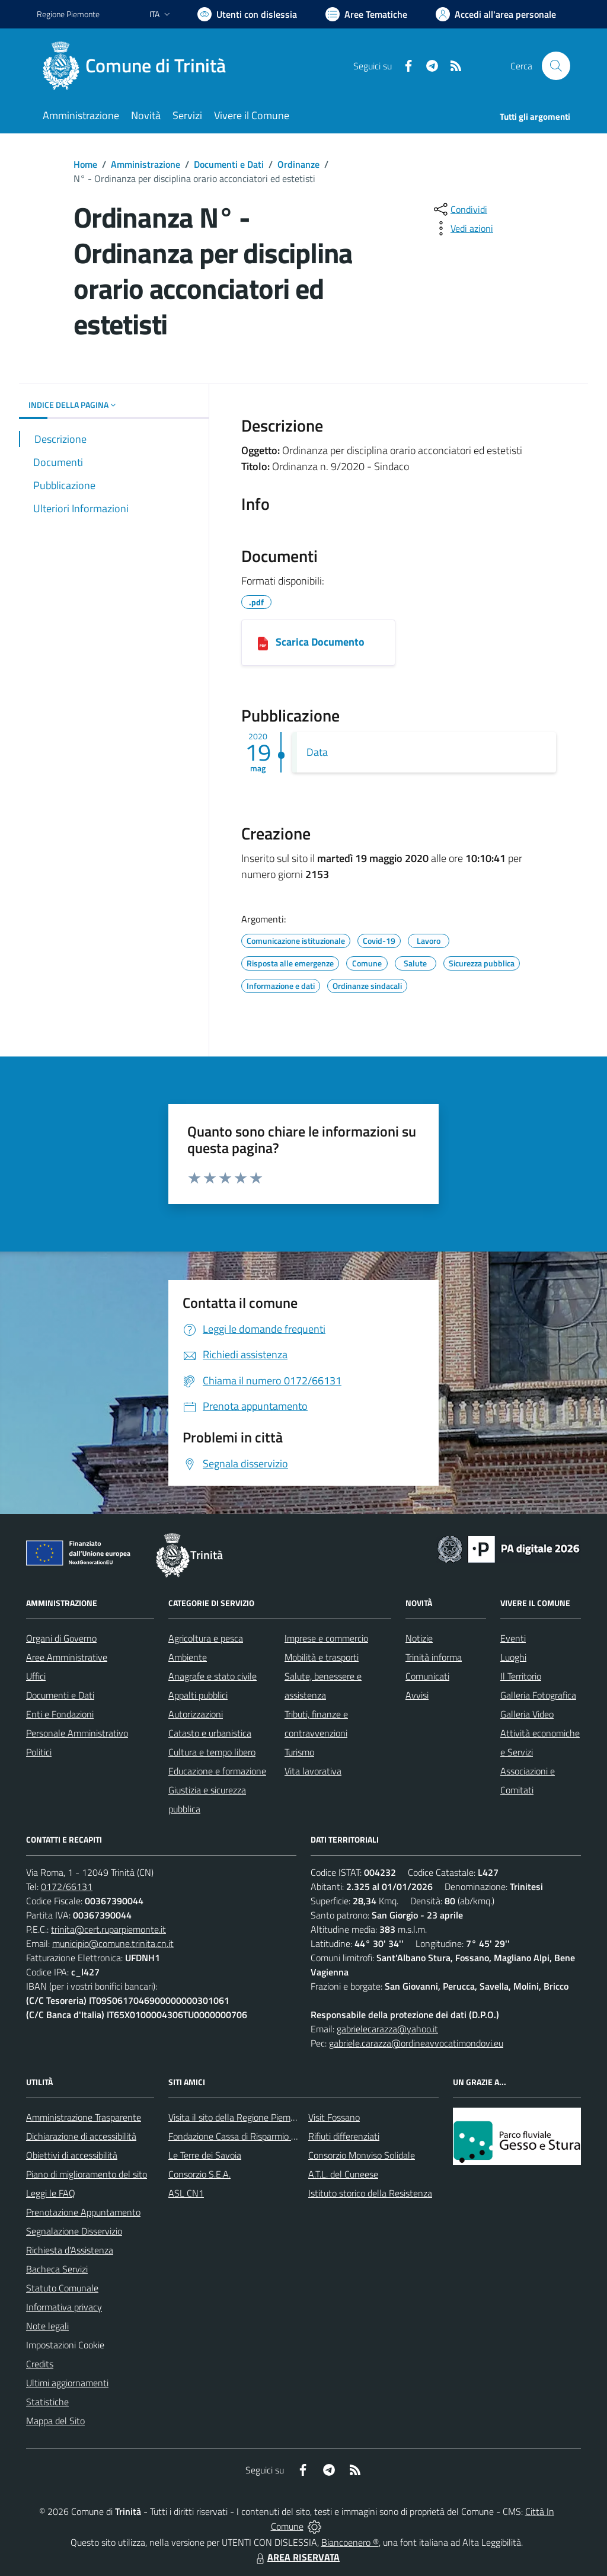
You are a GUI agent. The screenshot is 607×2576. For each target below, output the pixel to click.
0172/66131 (66, 1886)
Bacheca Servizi (57, 2269)
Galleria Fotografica (538, 1695)
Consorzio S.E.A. (199, 2174)
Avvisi (417, 1695)
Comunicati (427, 1676)
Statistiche (47, 2402)
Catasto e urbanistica (209, 1733)
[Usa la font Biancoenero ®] (247, 14)
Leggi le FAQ (50, 2193)
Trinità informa (433, 1657)
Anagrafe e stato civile (212, 1676)
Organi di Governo (61, 1638)
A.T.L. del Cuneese (343, 2174)
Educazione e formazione (217, 1771)
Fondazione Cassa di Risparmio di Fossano (250, 2136)
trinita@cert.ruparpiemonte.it (108, 1929)
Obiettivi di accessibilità (71, 2155)
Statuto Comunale (62, 2288)
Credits (39, 2364)
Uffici (36, 1676)
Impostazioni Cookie (65, 2345)
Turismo (299, 1752)
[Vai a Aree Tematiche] (366, 14)
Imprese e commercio (326, 1638)
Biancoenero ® (350, 2542)
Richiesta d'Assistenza (69, 2250)
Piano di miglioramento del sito (86, 2174)
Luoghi (513, 1657)
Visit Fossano (334, 2117)
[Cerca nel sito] (556, 66)
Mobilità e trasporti (322, 1657)
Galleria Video (527, 1714)
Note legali (47, 2326)
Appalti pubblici (198, 1695)
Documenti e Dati (229, 164)
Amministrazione (145, 164)
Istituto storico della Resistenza (370, 2193)
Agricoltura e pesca (205, 1638)
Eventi (513, 1638)
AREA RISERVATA (296, 2557)
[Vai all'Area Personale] (495, 14)
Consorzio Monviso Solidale (361, 2155)
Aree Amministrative (66, 1657)
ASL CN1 (186, 2193)
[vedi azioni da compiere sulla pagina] (462, 228)
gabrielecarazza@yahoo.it (387, 2029)
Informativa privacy (64, 2307)
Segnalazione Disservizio (74, 2231)
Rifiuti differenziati (343, 2136)
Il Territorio (520, 1676)
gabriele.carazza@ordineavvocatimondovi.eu (416, 2043)
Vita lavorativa (313, 1771)
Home (85, 164)
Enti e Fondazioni (60, 1714)
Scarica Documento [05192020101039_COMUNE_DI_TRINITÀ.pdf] (320, 642)
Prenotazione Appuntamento (83, 2212)
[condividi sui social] (459, 209)
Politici (39, 1752)
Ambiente (187, 1657)
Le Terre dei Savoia (204, 2155)
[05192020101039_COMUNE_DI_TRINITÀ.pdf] (263, 642)
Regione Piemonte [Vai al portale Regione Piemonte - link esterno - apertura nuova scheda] (68, 14)
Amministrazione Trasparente (83, 2117)
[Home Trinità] (138, 66)
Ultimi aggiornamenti (67, 2383)
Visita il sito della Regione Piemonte (238, 2117)
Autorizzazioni (195, 1714)
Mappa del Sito (55, 2421)
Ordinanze (298, 164)
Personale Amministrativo (77, 1733)
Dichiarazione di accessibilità (81, 2136)
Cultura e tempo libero (211, 1752)
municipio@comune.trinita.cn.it (113, 1943)
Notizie (419, 1638)
